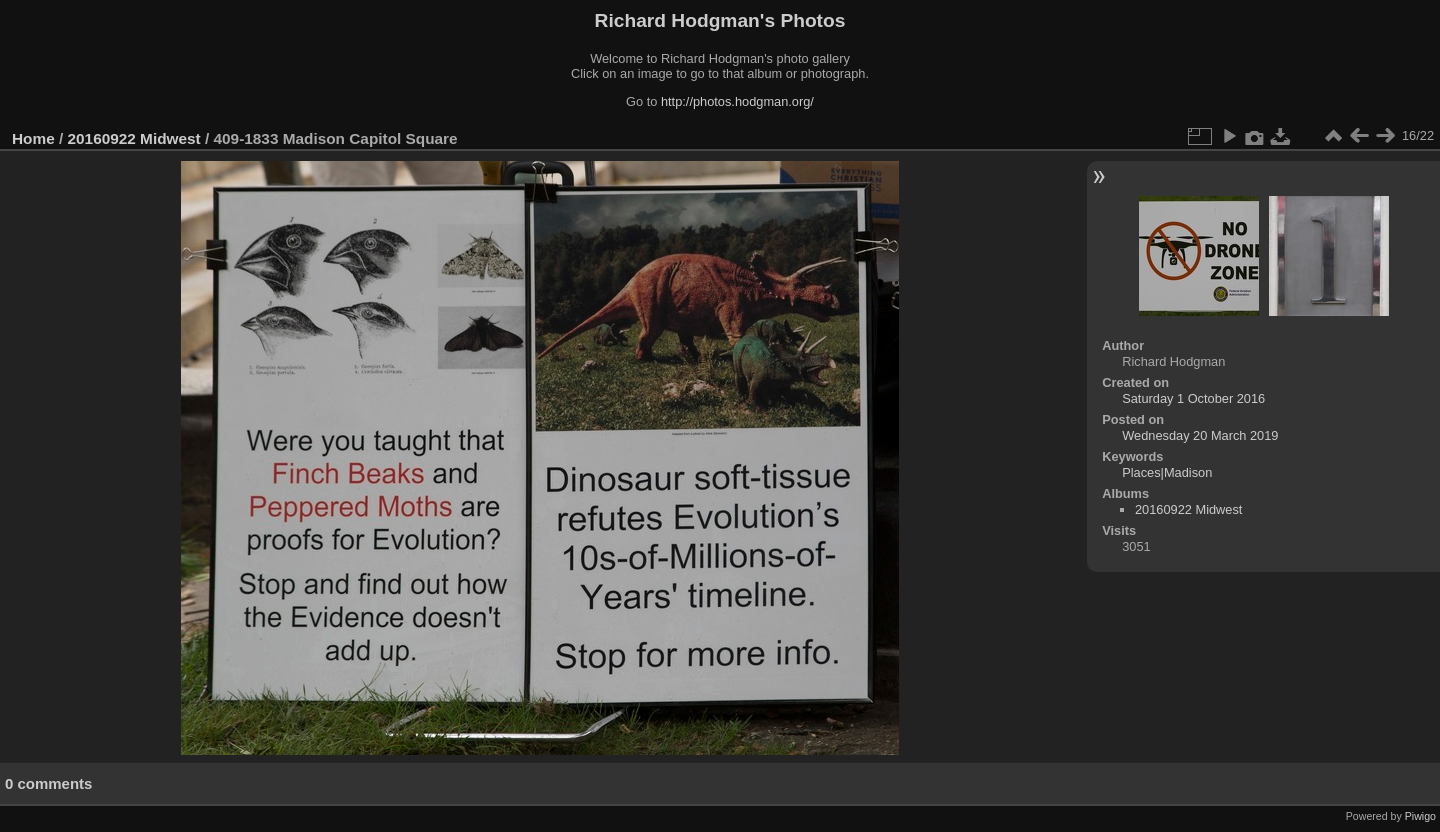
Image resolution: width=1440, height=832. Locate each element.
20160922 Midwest (134, 138)
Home (33, 138)
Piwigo (1420, 816)
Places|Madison (1167, 472)
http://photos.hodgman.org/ (737, 101)
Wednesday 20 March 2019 (1200, 435)
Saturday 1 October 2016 (1193, 398)
